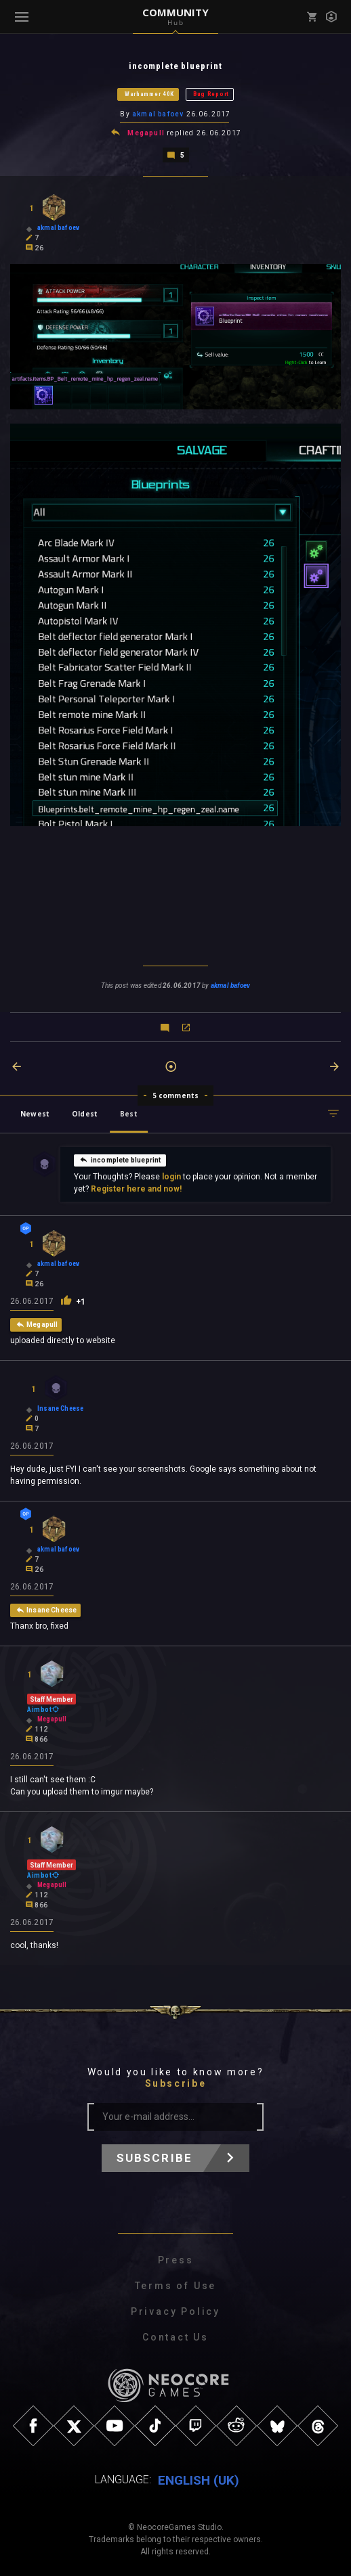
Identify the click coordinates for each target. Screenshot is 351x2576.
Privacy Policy (175, 2310)
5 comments (175, 1094)
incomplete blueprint (120, 1157)
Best (129, 1112)
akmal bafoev (158, 114)
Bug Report (211, 94)
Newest (34, 1112)
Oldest (85, 1112)
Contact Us (175, 2335)
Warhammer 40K (149, 94)
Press (176, 2258)
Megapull (146, 132)
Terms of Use (176, 2284)
